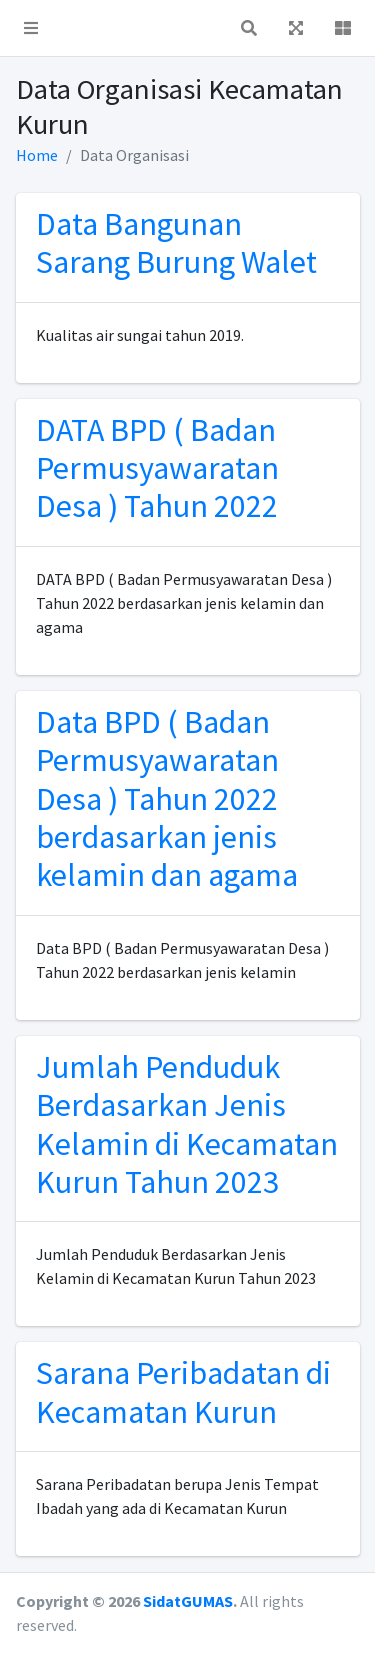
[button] (31, 28)
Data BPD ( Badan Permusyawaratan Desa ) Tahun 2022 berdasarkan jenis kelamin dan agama (167, 799)
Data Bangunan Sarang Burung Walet (176, 243)
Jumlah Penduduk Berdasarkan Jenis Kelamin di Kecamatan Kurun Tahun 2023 (187, 1124)
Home (37, 155)
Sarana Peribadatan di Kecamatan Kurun (183, 1392)
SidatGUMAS (188, 1601)
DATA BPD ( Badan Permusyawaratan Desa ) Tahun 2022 (157, 468)
